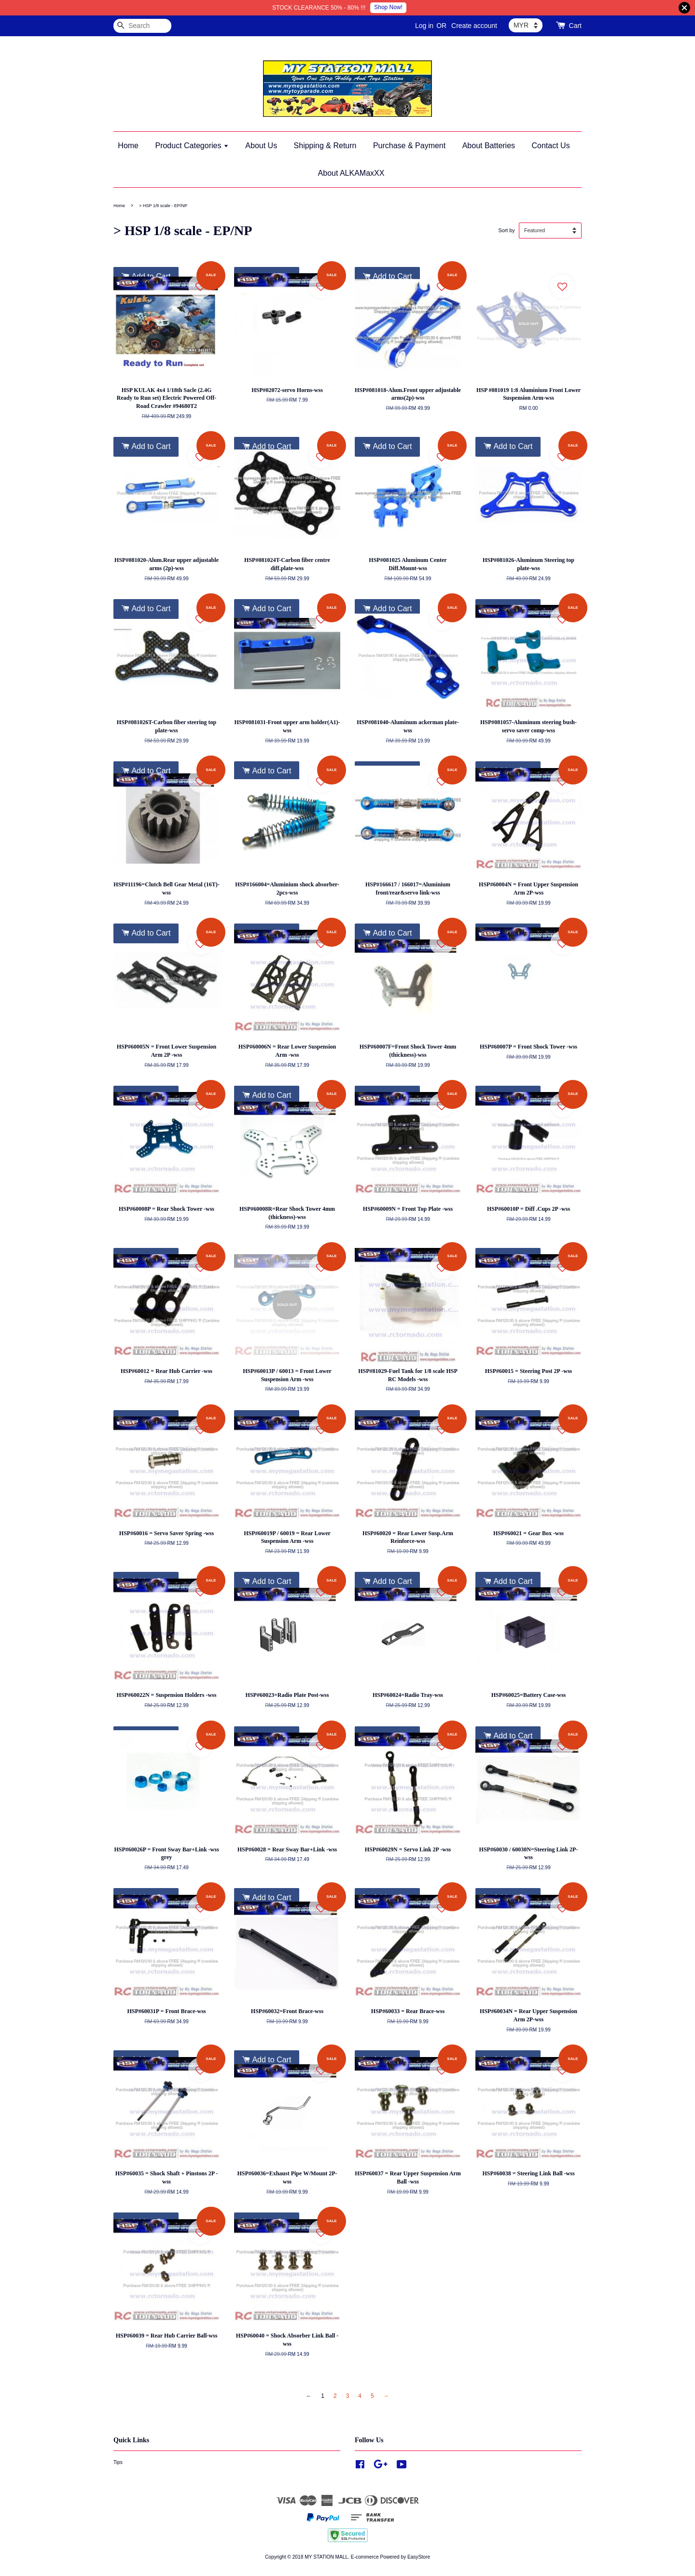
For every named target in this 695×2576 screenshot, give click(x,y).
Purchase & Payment (409, 145)
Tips (118, 2462)
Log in (424, 25)
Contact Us (551, 145)
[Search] (142, 26)
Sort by (506, 230)
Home (128, 145)
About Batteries (488, 145)
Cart (575, 25)
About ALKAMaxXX (351, 173)
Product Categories (191, 145)
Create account (474, 25)
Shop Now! (388, 7)
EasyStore (418, 2557)
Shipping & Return (325, 145)
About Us (261, 145)
